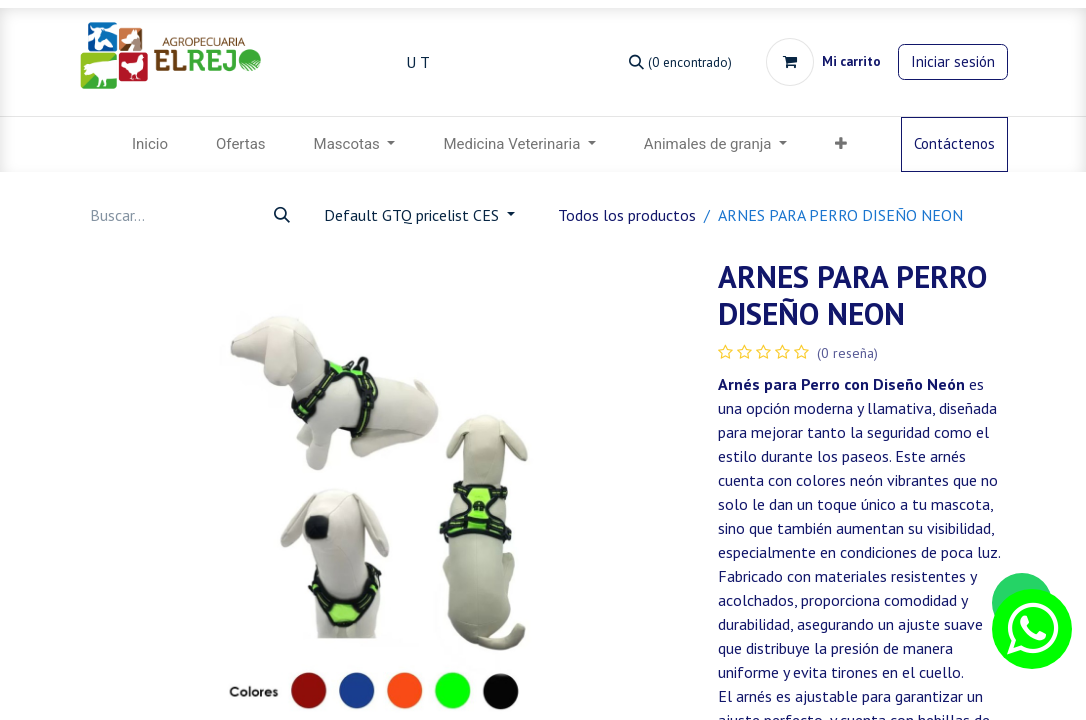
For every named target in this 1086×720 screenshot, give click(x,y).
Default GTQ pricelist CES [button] (413, 215)
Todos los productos (627, 215)
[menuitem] (150, 144)
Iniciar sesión (953, 61)
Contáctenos (954, 143)
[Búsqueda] (680, 61)
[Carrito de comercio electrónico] (823, 62)
